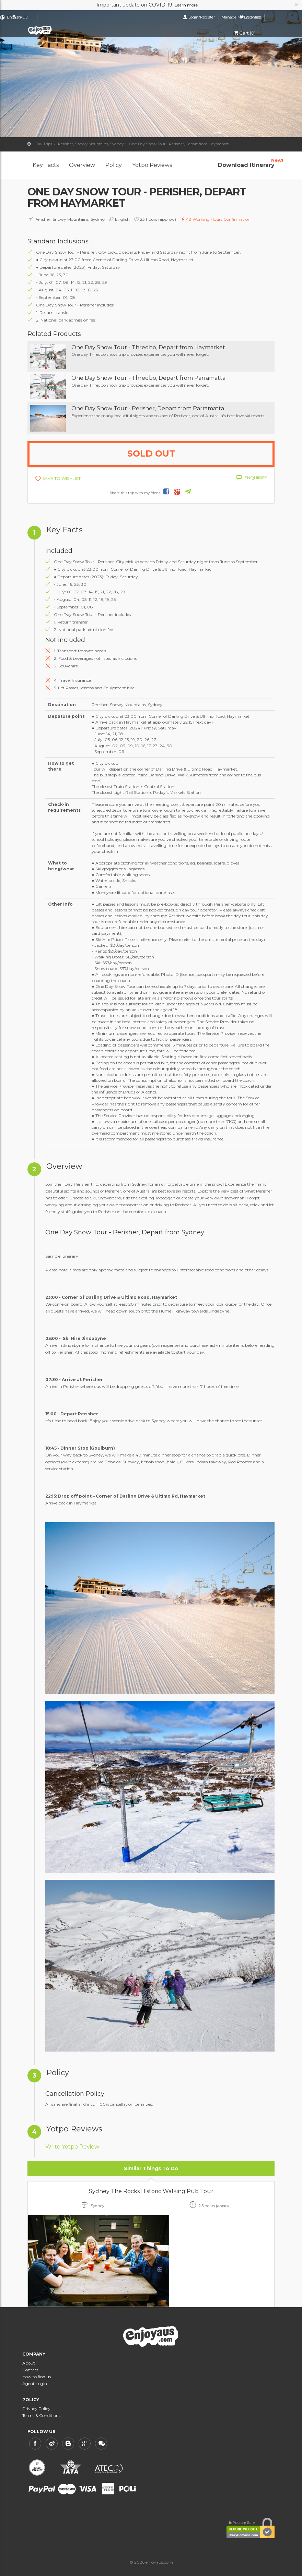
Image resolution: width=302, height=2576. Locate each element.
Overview (82, 165)
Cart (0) (244, 33)
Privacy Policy (36, 2408)
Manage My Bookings (227, 17)
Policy (113, 165)
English (41, 17)
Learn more (186, 5)
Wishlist (265, 17)
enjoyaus (58, 30)
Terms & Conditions (41, 2415)
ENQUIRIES (255, 477)
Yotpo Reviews (152, 165)
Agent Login (34, 2383)
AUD (65, 17)
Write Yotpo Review (72, 2146)
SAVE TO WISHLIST (61, 478)
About (28, 2363)
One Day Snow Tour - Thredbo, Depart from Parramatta (148, 378)
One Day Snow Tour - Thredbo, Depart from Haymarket (148, 347)
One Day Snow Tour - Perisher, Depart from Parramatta (147, 408)
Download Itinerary (246, 162)
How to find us (36, 2376)
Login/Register (188, 17)
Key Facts (46, 165)
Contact (30, 2369)
